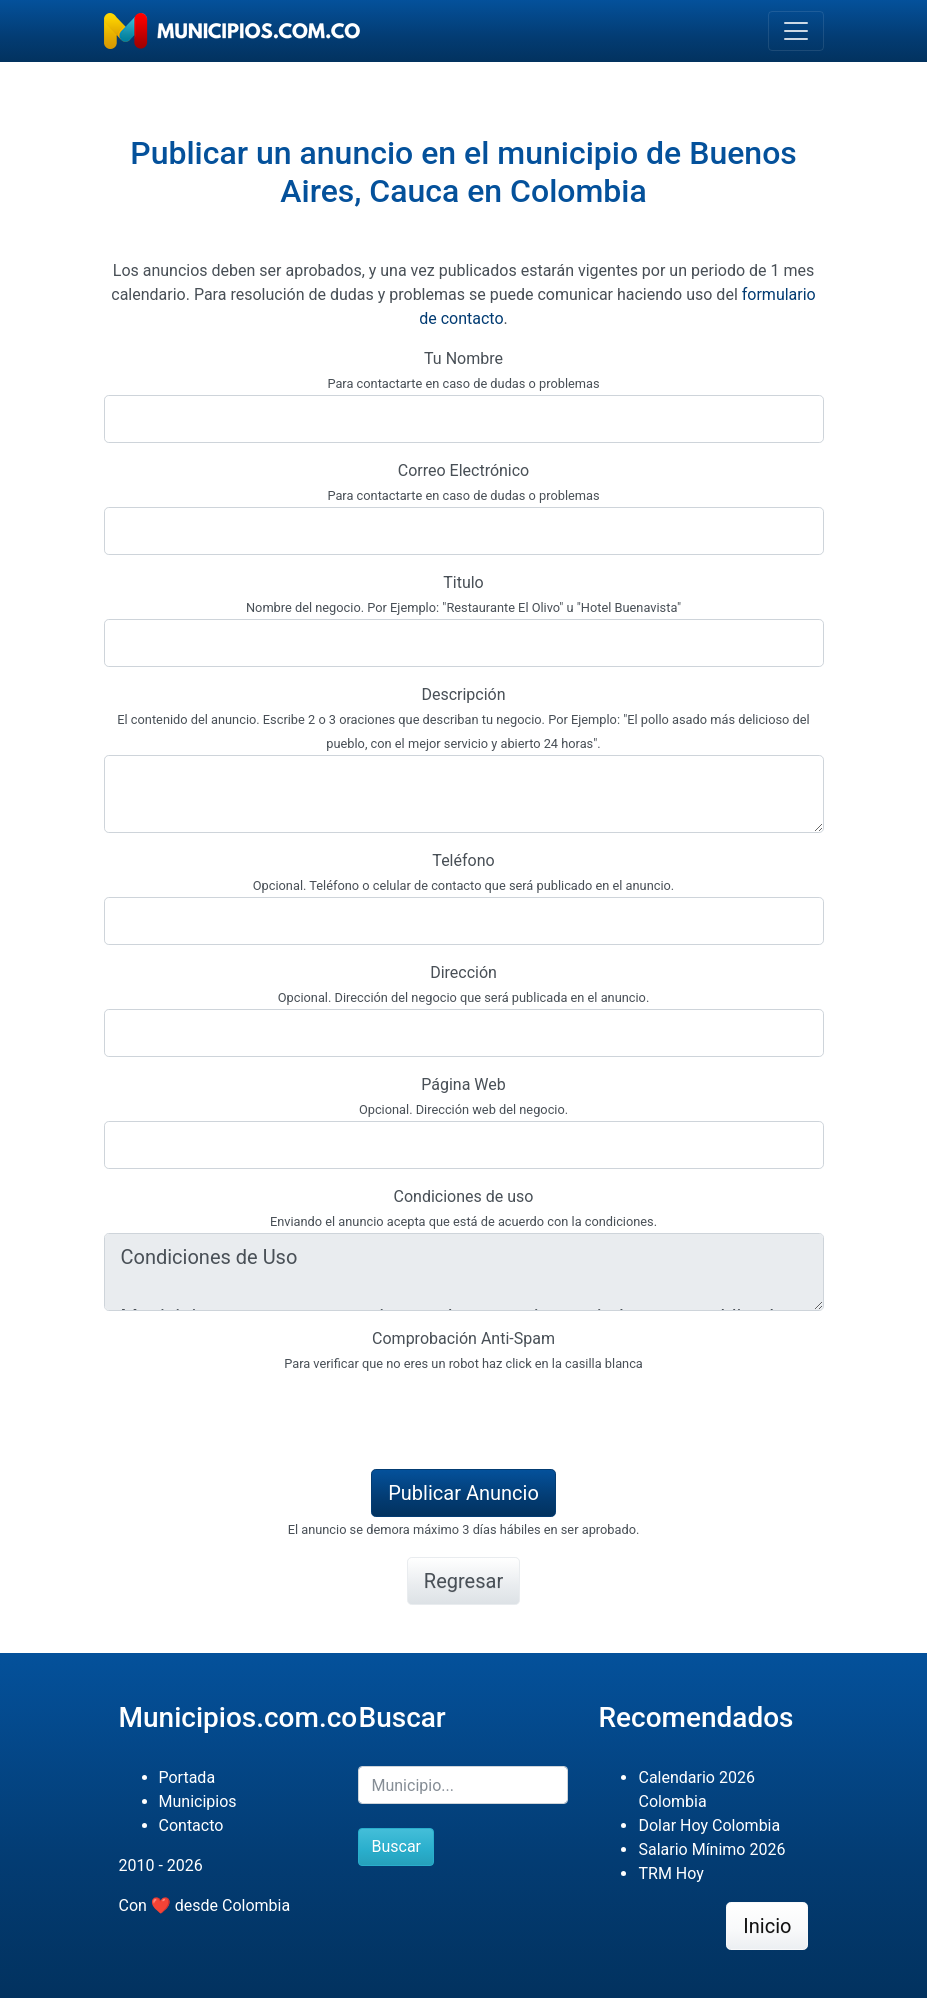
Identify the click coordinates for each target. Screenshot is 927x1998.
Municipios (198, 1801)
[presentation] (256, 1414)
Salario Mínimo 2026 (711, 1849)
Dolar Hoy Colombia (709, 1825)
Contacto (191, 1825)
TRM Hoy (670, 1873)
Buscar (396, 1846)
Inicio (767, 1926)
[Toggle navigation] (796, 31)
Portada (187, 1777)
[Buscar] (463, 1785)
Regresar (463, 1581)
